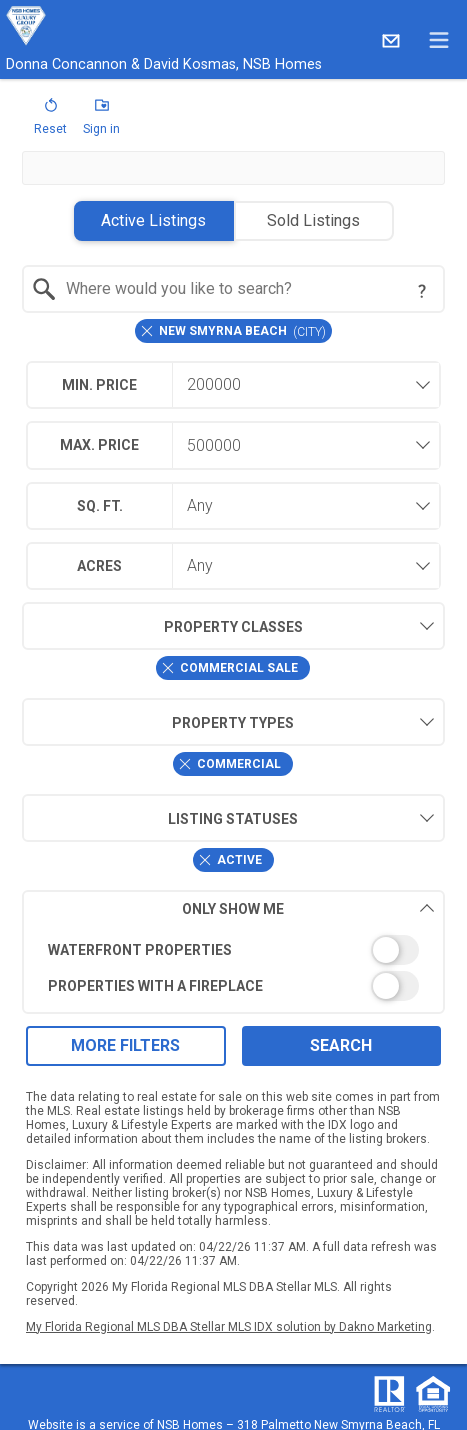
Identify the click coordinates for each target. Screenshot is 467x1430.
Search (341, 1045)
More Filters (125, 1045)
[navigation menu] (439, 40)
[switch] (233, 950)
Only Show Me (308, 908)
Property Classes (162, 626)
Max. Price (99, 445)
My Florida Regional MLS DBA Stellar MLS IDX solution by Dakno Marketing (229, 1327)
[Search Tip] (422, 291)
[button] (50, 121)
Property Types (158, 722)
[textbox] (245, 289)
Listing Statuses (160, 818)
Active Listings (153, 220)
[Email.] (391, 40)
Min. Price (99, 385)
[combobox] (233, 289)
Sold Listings (313, 220)
